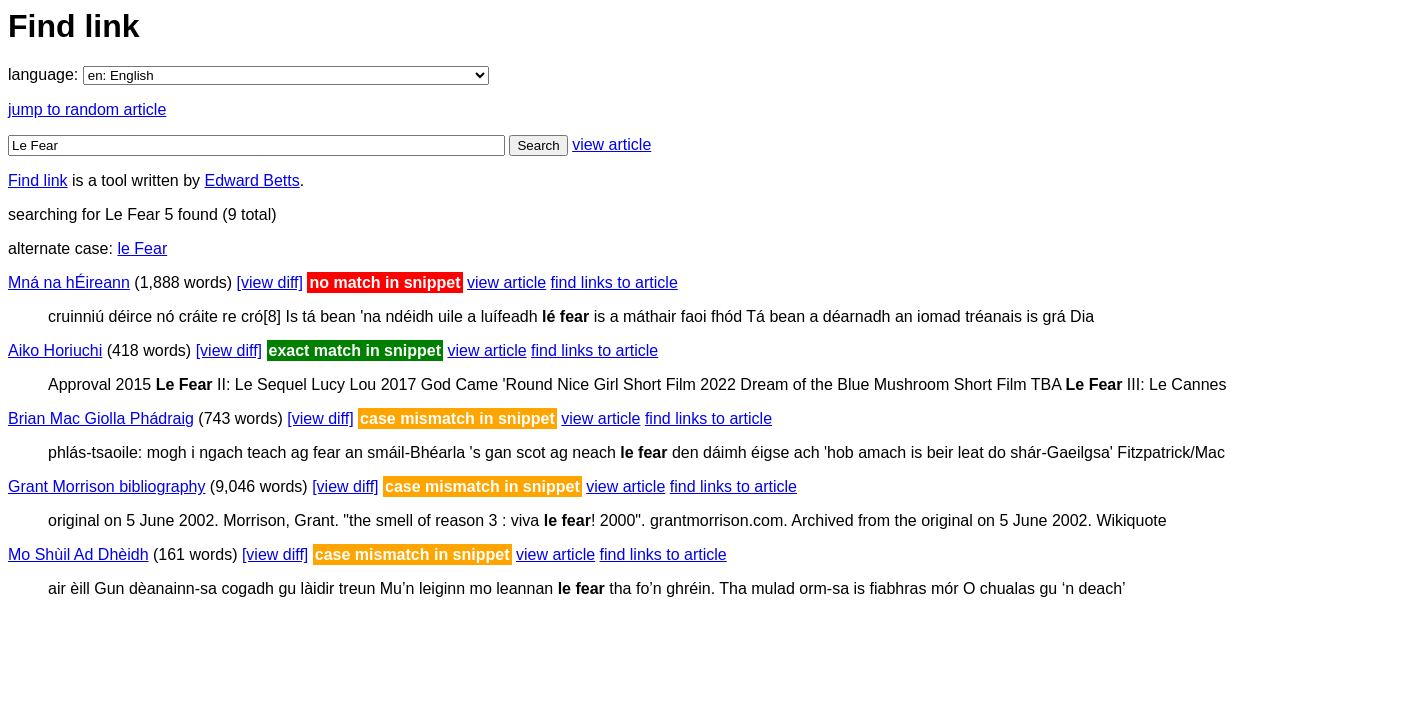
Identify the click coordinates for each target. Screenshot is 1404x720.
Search (538, 145)
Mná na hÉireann (69, 282)
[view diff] (270, 282)
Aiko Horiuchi (55, 350)
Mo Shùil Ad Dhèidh (78, 554)
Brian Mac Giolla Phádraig (101, 418)
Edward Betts (252, 180)
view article (611, 144)
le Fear (142, 248)
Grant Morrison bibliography (106, 486)
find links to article (614, 282)
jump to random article (87, 109)
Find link (38, 180)
